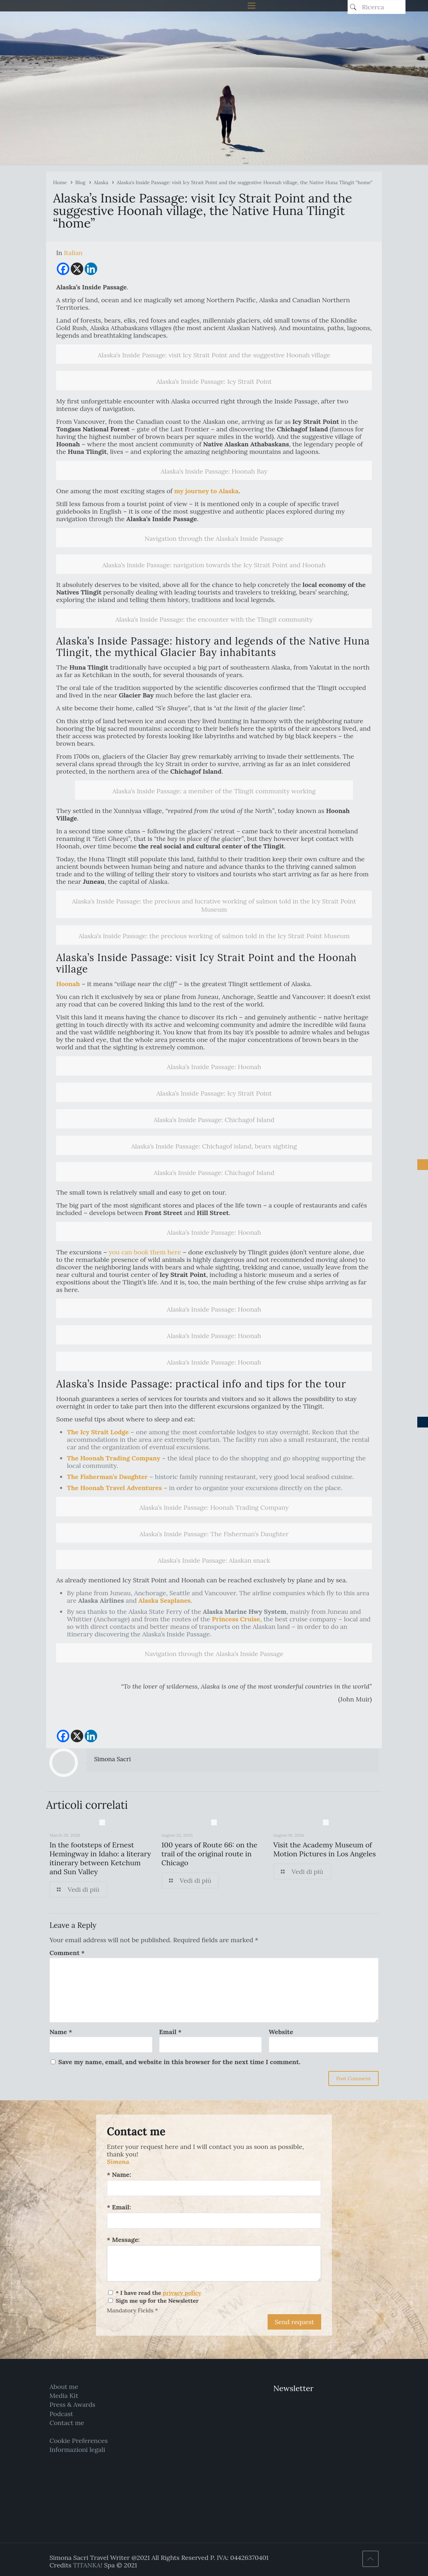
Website (281, 2032)
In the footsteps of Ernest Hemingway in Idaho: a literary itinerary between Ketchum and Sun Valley (100, 1858)
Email (170, 2032)
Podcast (61, 2414)
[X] (77, 269)
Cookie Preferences (78, 2441)
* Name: (119, 2174)
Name (60, 2032)
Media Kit (63, 2395)
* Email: (119, 2207)
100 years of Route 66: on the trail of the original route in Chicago (209, 1853)
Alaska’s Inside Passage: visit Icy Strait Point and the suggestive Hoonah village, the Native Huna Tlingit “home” (245, 182)
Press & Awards (72, 2404)
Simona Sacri (112, 1759)
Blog (80, 182)
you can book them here (145, 1252)
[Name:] (214, 2188)
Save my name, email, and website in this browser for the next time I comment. (179, 2062)
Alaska (101, 182)
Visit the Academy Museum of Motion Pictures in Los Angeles (324, 1849)
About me (63, 2386)
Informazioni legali (77, 2449)
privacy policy (182, 2292)
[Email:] (214, 2221)
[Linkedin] (91, 269)
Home (60, 182)
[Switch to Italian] (73, 253)
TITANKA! (87, 2565)
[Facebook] (63, 269)
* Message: (123, 2239)
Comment (67, 1953)
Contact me (66, 2423)
